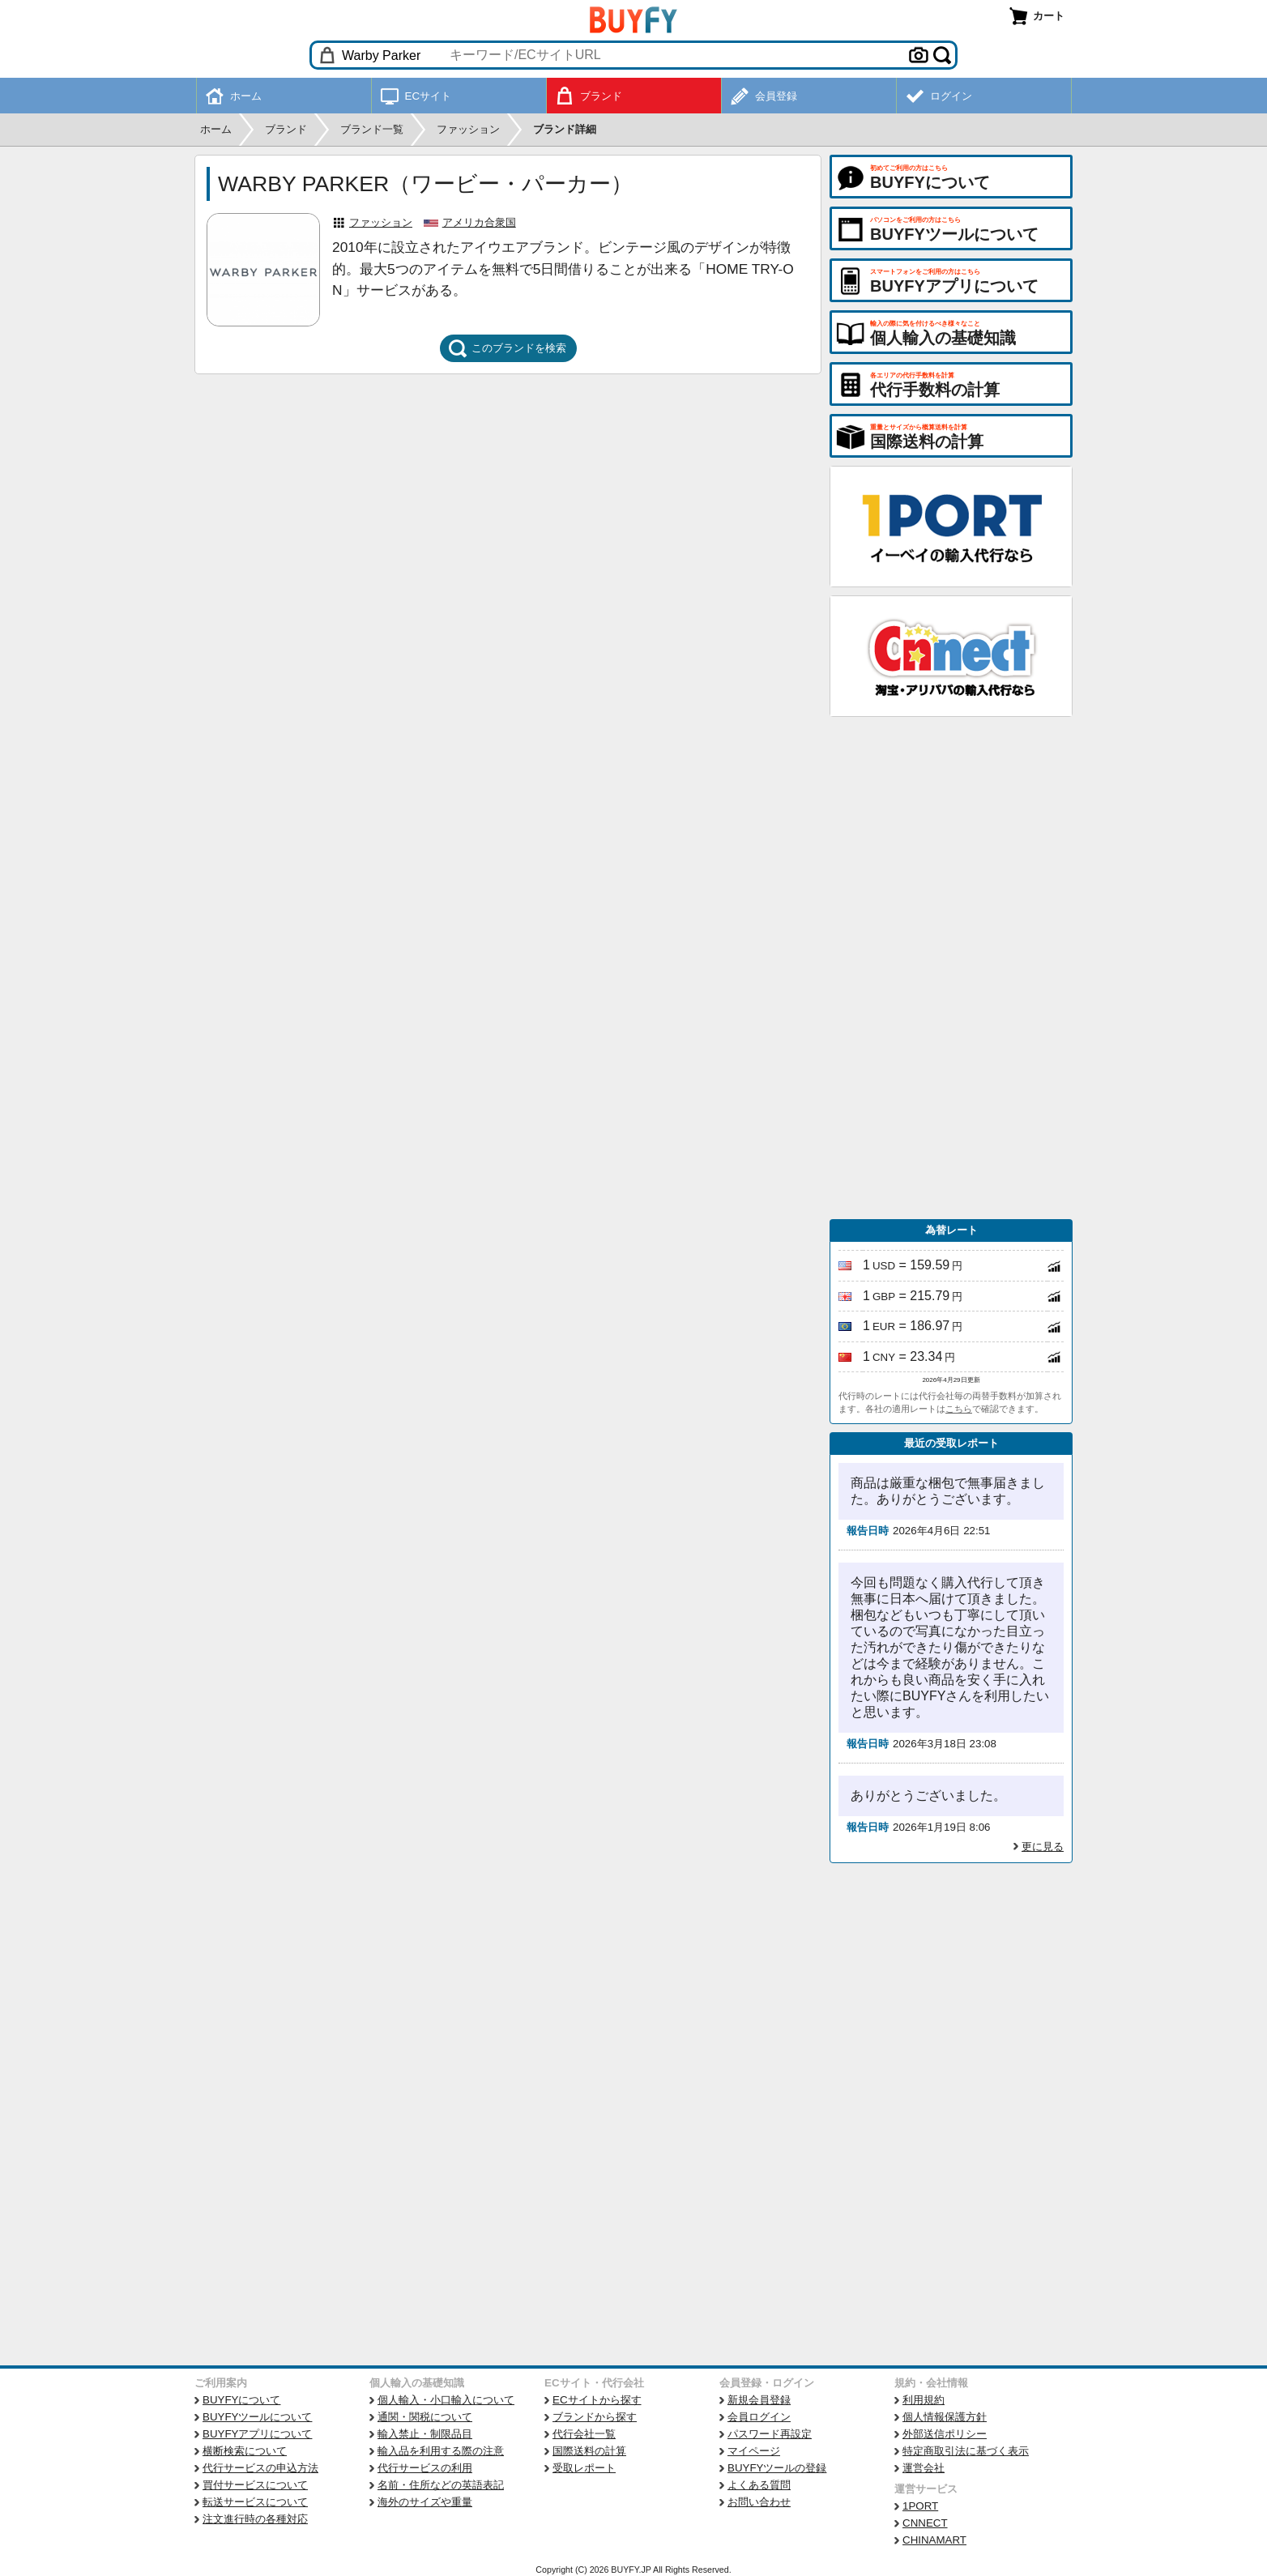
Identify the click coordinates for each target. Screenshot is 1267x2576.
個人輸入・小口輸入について (446, 2400)
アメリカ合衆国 (479, 222)
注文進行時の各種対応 (255, 2519)
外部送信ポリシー (944, 2434)
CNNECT (925, 2523)
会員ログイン (759, 2417)
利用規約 (923, 2400)
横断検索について (245, 2451)
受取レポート (584, 2468)
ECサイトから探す (597, 2400)
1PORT (920, 2506)
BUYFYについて (241, 2400)
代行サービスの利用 (425, 2468)
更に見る (1043, 1846)
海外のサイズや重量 (425, 2502)
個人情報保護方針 (944, 2417)
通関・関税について (425, 2417)
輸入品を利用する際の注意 (441, 2451)
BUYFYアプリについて (257, 2434)
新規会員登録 (759, 2400)
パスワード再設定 (769, 2434)
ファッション (380, 222)
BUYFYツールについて (257, 2417)
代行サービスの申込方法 (260, 2468)
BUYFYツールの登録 (776, 2468)
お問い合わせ (759, 2502)
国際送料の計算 (589, 2451)
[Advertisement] (951, 968)
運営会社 (923, 2468)
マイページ (753, 2451)
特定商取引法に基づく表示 (965, 2451)
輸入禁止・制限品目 (425, 2434)
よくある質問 (759, 2485)
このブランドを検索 (507, 348)
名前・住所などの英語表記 (441, 2485)
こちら (958, 1409)
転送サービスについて (255, 2502)
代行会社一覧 (584, 2434)
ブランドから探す (594, 2417)
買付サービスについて (255, 2485)
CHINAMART (934, 2540)
